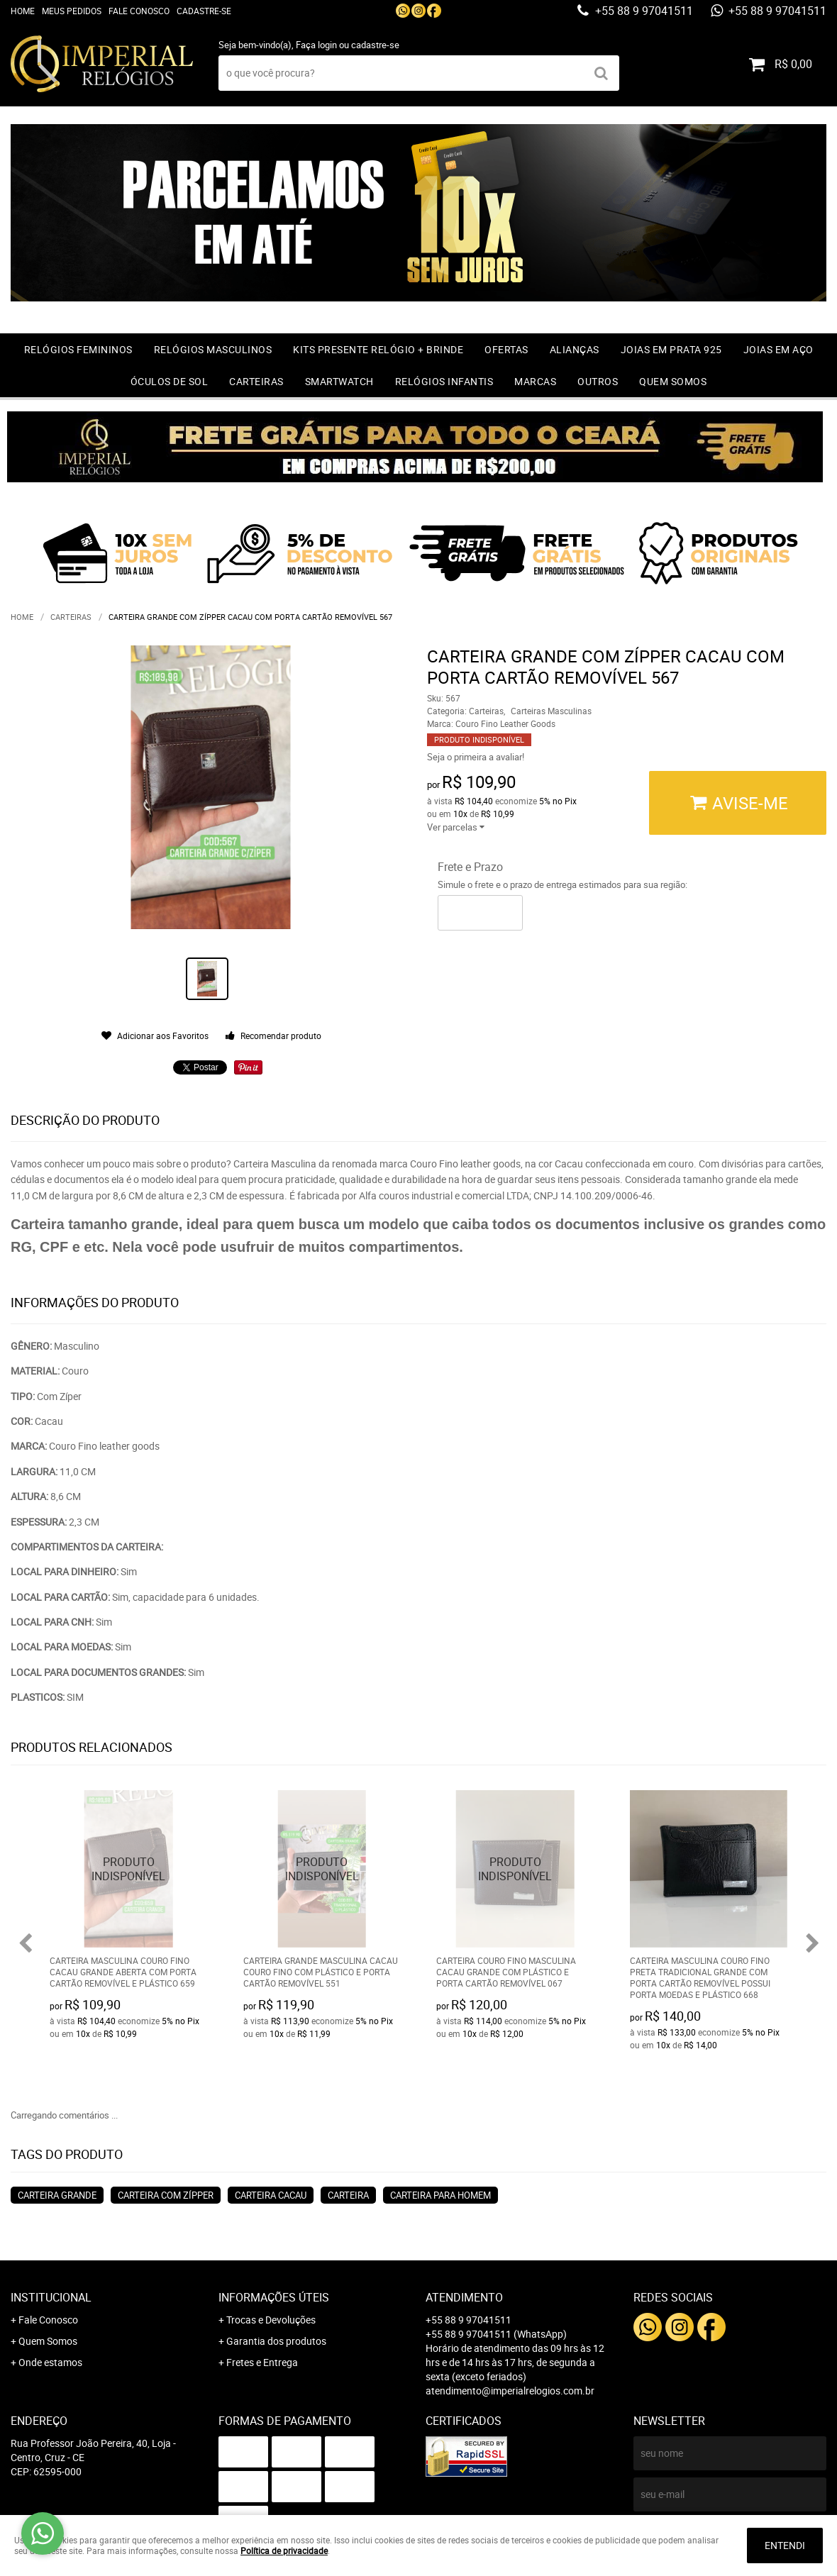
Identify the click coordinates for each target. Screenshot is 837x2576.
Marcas (535, 381)
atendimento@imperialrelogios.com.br (510, 2390)
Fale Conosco (139, 10)
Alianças (574, 349)
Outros (597, 381)
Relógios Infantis (444, 381)
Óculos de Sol (170, 381)
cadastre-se (375, 44)
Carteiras (256, 381)
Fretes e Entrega (262, 2362)
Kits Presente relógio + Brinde (378, 349)
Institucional (51, 2297)
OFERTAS (506, 349)
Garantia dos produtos (276, 2341)
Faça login (316, 44)
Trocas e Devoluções (271, 2319)
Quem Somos (672, 381)
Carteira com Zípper (166, 2195)
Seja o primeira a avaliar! (475, 756)
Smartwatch (339, 381)
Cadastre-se (204, 10)
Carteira (348, 2195)
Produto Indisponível (129, 1869)
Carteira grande (57, 2195)
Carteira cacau (270, 2195)
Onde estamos (50, 2362)
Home (23, 10)
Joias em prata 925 (671, 349)
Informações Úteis (273, 2297)
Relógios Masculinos (213, 349)
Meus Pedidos (71, 10)
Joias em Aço (778, 349)
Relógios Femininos (78, 349)
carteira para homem (440, 2195)
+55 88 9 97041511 (642, 10)
